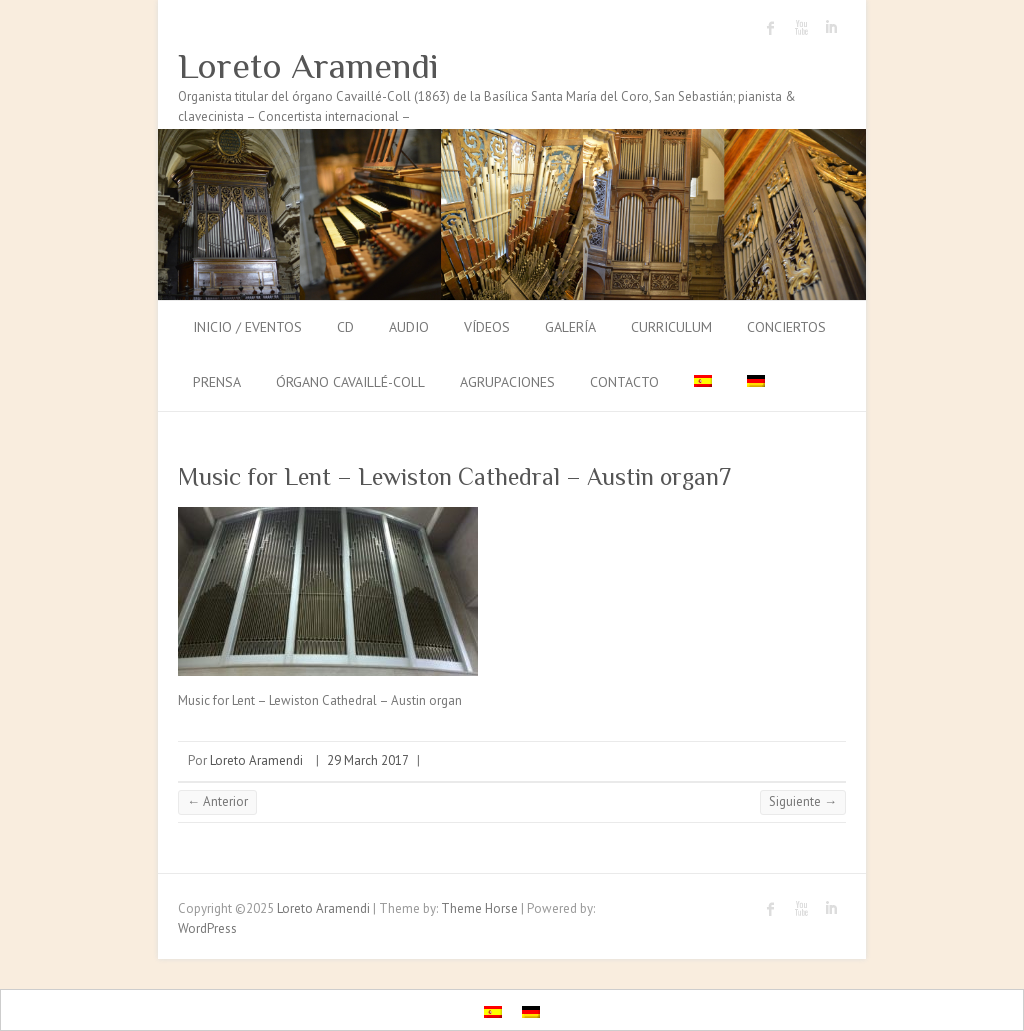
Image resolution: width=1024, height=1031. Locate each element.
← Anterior (217, 801)
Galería (570, 327)
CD (345, 327)
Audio (409, 327)
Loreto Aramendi (308, 66)
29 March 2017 (368, 760)
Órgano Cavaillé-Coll (350, 382)
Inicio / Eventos (247, 327)
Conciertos (786, 327)
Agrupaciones (507, 382)
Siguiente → (803, 801)
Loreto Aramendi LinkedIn (831, 28)
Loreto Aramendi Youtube (801, 28)
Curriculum (671, 327)
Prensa (217, 382)
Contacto (624, 382)
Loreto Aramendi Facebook (771, 28)
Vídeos (487, 327)
